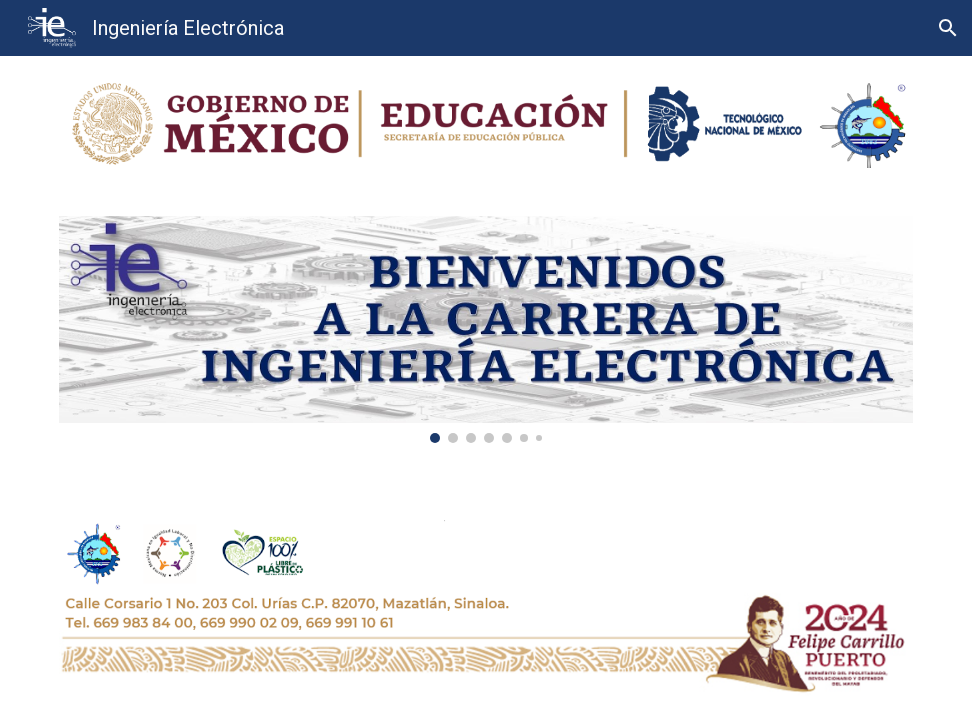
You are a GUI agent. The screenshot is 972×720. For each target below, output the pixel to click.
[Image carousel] (486, 329)
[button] (948, 28)
